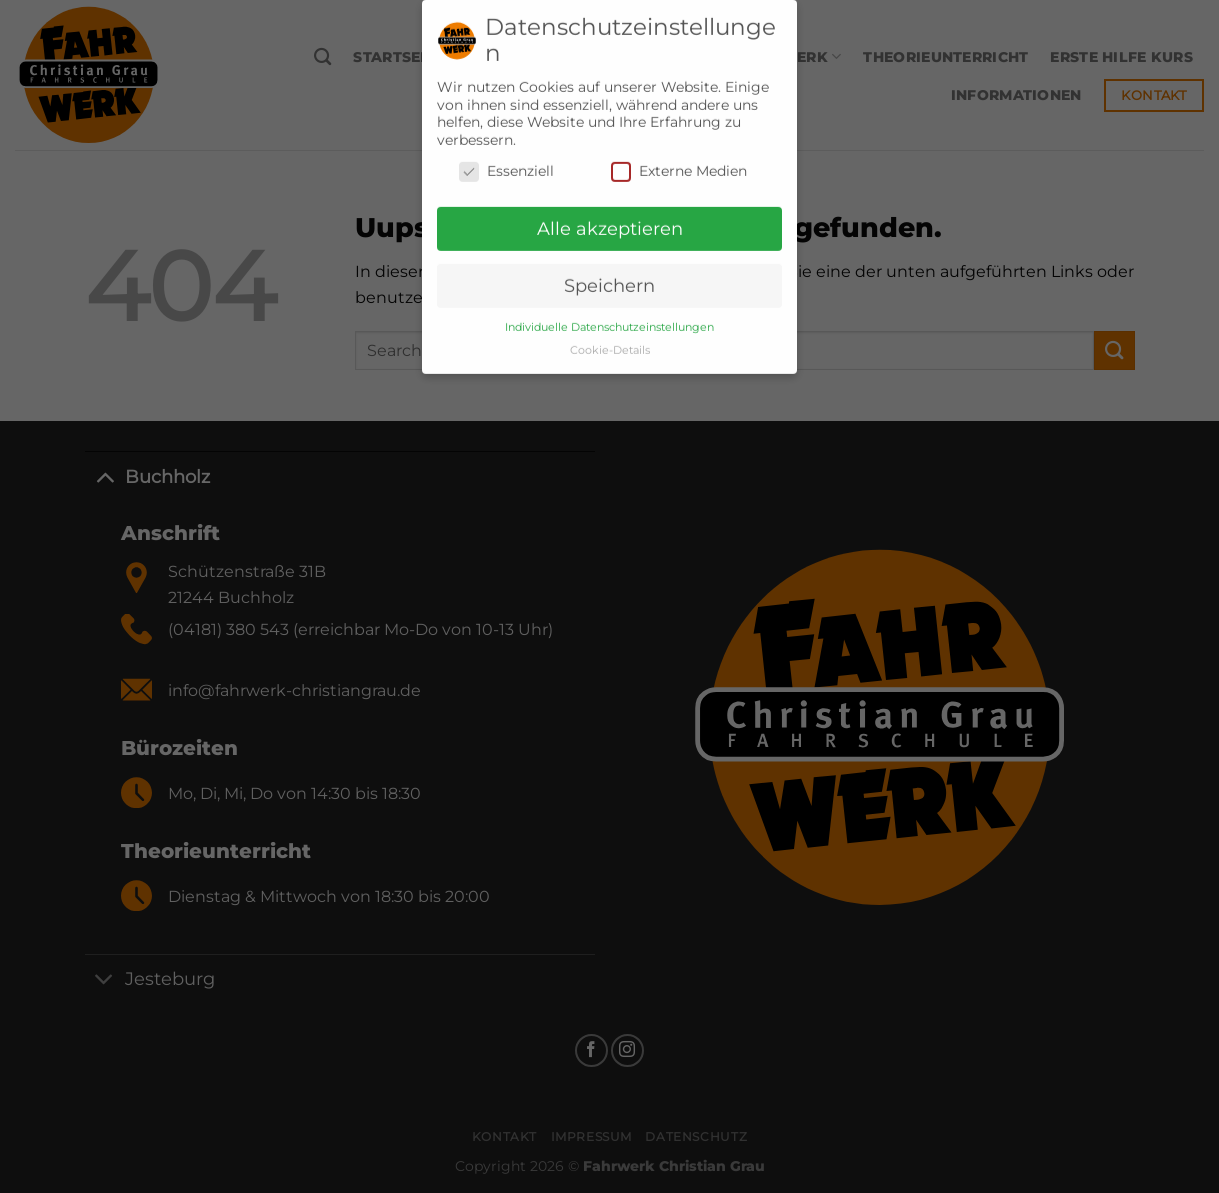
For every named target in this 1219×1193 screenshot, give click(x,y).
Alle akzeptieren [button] (610, 219)
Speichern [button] (609, 276)
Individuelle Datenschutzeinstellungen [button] (609, 318)
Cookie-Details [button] (610, 341)
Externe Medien (679, 162)
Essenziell (506, 162)
